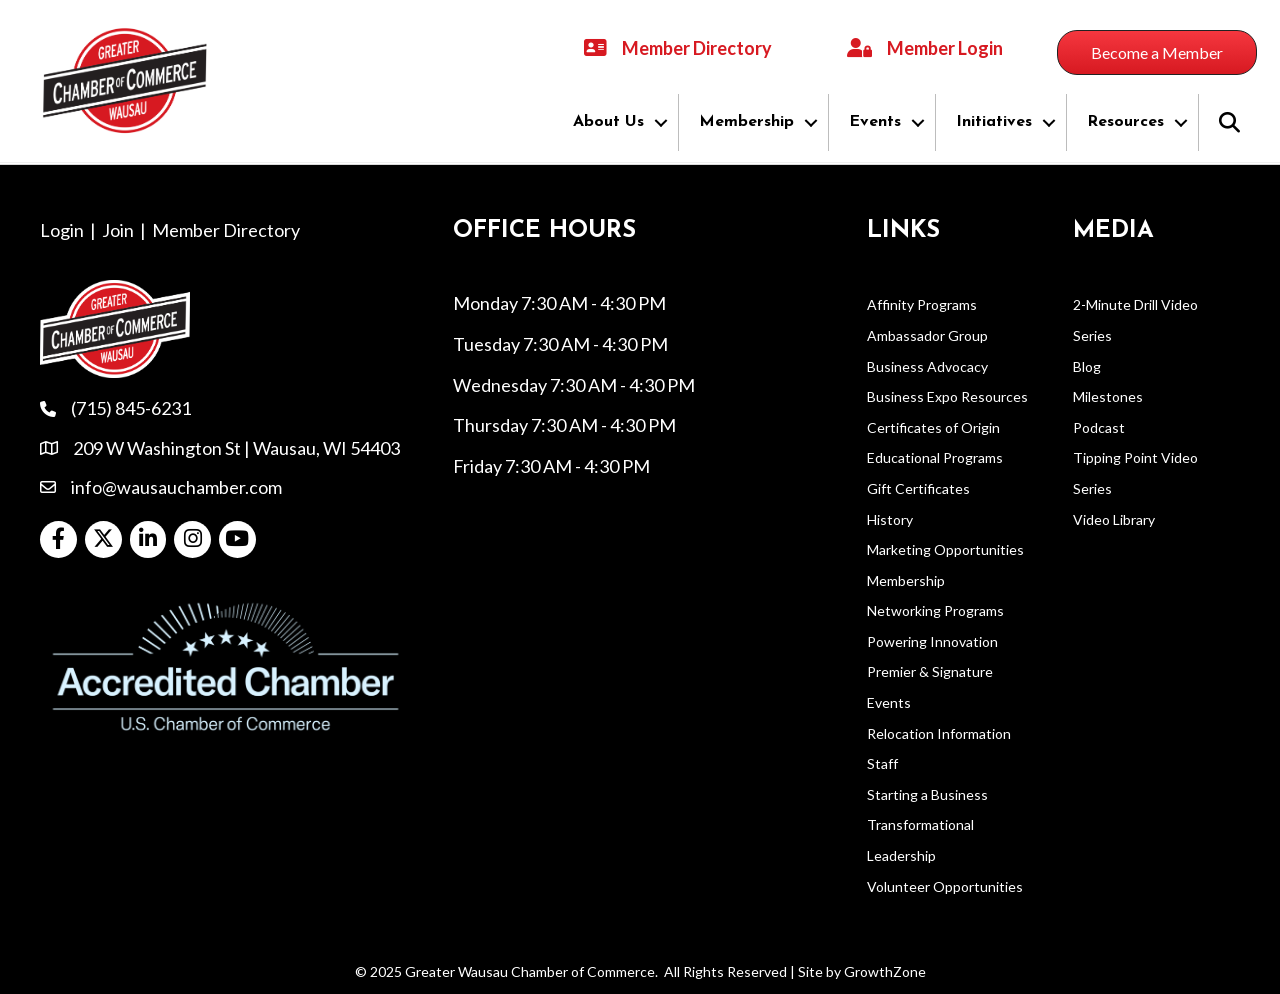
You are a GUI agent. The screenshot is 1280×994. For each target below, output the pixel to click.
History (890, 518)
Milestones (1108, 396)
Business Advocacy (927, 366)
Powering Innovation (932, 641)
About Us (608, 122)
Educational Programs (935, 457)
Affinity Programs (922, 304)
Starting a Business (927, 794)
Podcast (1099, 427)
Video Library (1114, 518)
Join (118, 230)
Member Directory (226, 230)
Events (875, 122)
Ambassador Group (927, 335)
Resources (1125, 122)
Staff (882, 763)
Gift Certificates (918, 488)
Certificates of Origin (933, 427)
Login (62, 230)
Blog (1087, 366)
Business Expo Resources (947, 396)
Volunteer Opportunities (945, 886)
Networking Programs (935, 610)
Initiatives (994, 122)
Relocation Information (939, 733)
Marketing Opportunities (945, 549)
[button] (1157, 52)
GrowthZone (885, 971)
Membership (746, 122)
